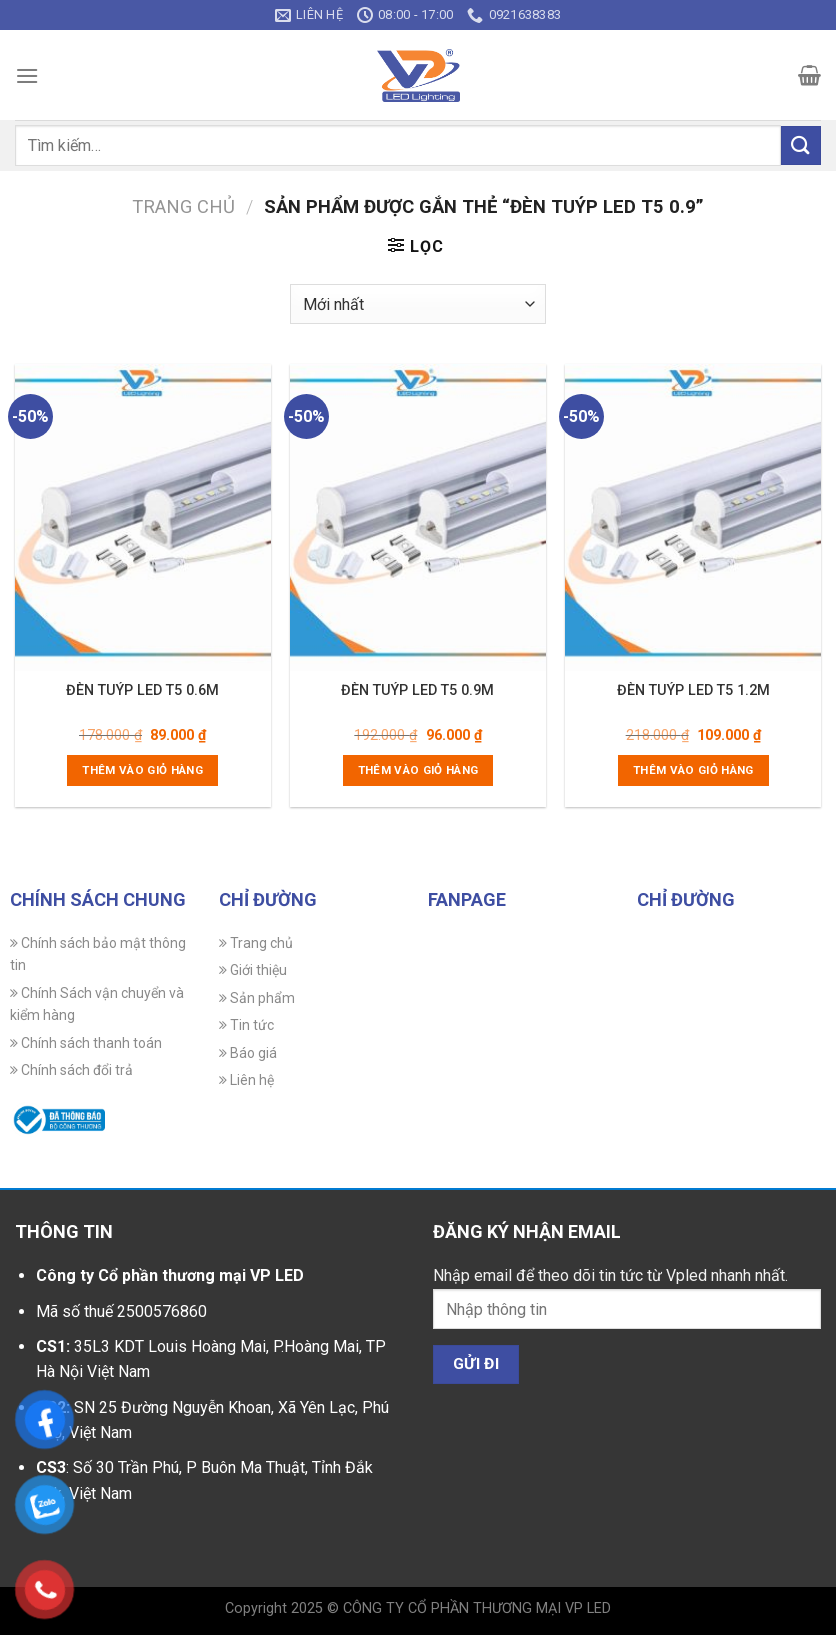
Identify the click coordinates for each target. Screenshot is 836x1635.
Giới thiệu (253, 970)
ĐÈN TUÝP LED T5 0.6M (142, 690)
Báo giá (248, 1053)
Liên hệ (246, 1080)
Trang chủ (183, 206)
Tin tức (246, 1025)
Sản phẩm (257, 998)
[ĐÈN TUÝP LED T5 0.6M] (143, 517)
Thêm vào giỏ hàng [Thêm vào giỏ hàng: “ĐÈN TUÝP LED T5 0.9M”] (418, 770)
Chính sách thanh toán (86, 1043)
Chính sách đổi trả (71, 1070)
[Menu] (27, 75)
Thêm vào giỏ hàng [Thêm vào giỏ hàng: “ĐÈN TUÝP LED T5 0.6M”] (142, 770)
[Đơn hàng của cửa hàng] (417, 304)
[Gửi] (801, 145)
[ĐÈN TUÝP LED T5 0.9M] (418, 517)
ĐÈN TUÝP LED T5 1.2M (693, 690)
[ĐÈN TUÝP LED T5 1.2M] (693, 517)
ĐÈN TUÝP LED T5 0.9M (417, 690)
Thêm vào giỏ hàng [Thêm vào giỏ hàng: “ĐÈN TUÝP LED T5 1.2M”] (693, 770)
